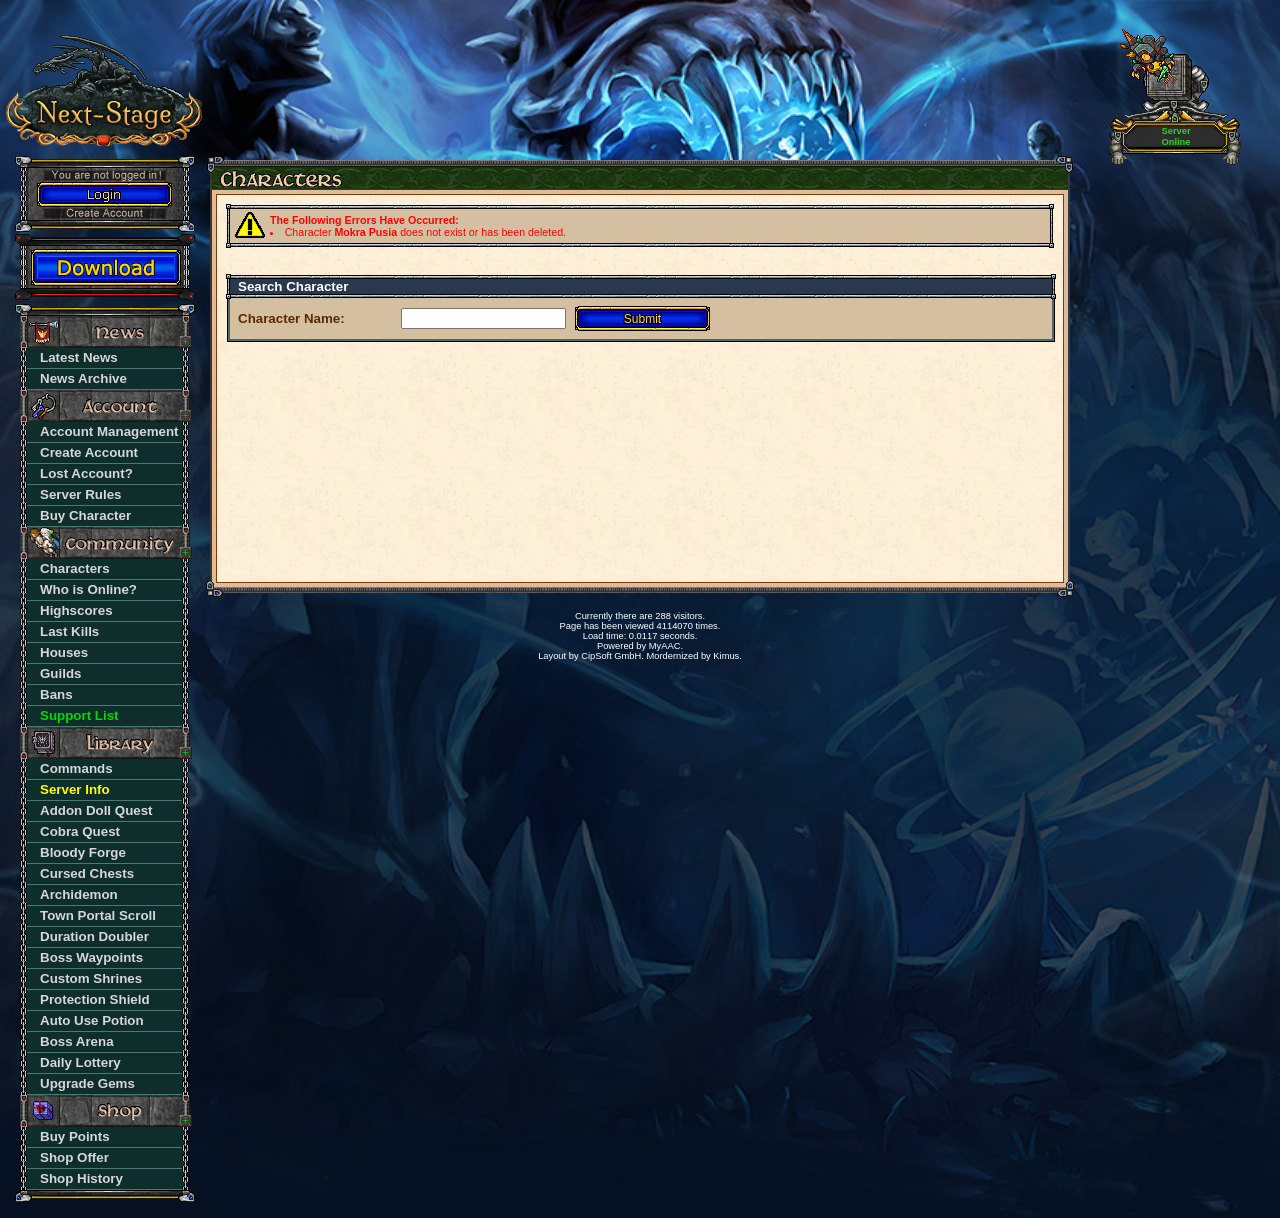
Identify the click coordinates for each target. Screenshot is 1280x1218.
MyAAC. (666, 646)
